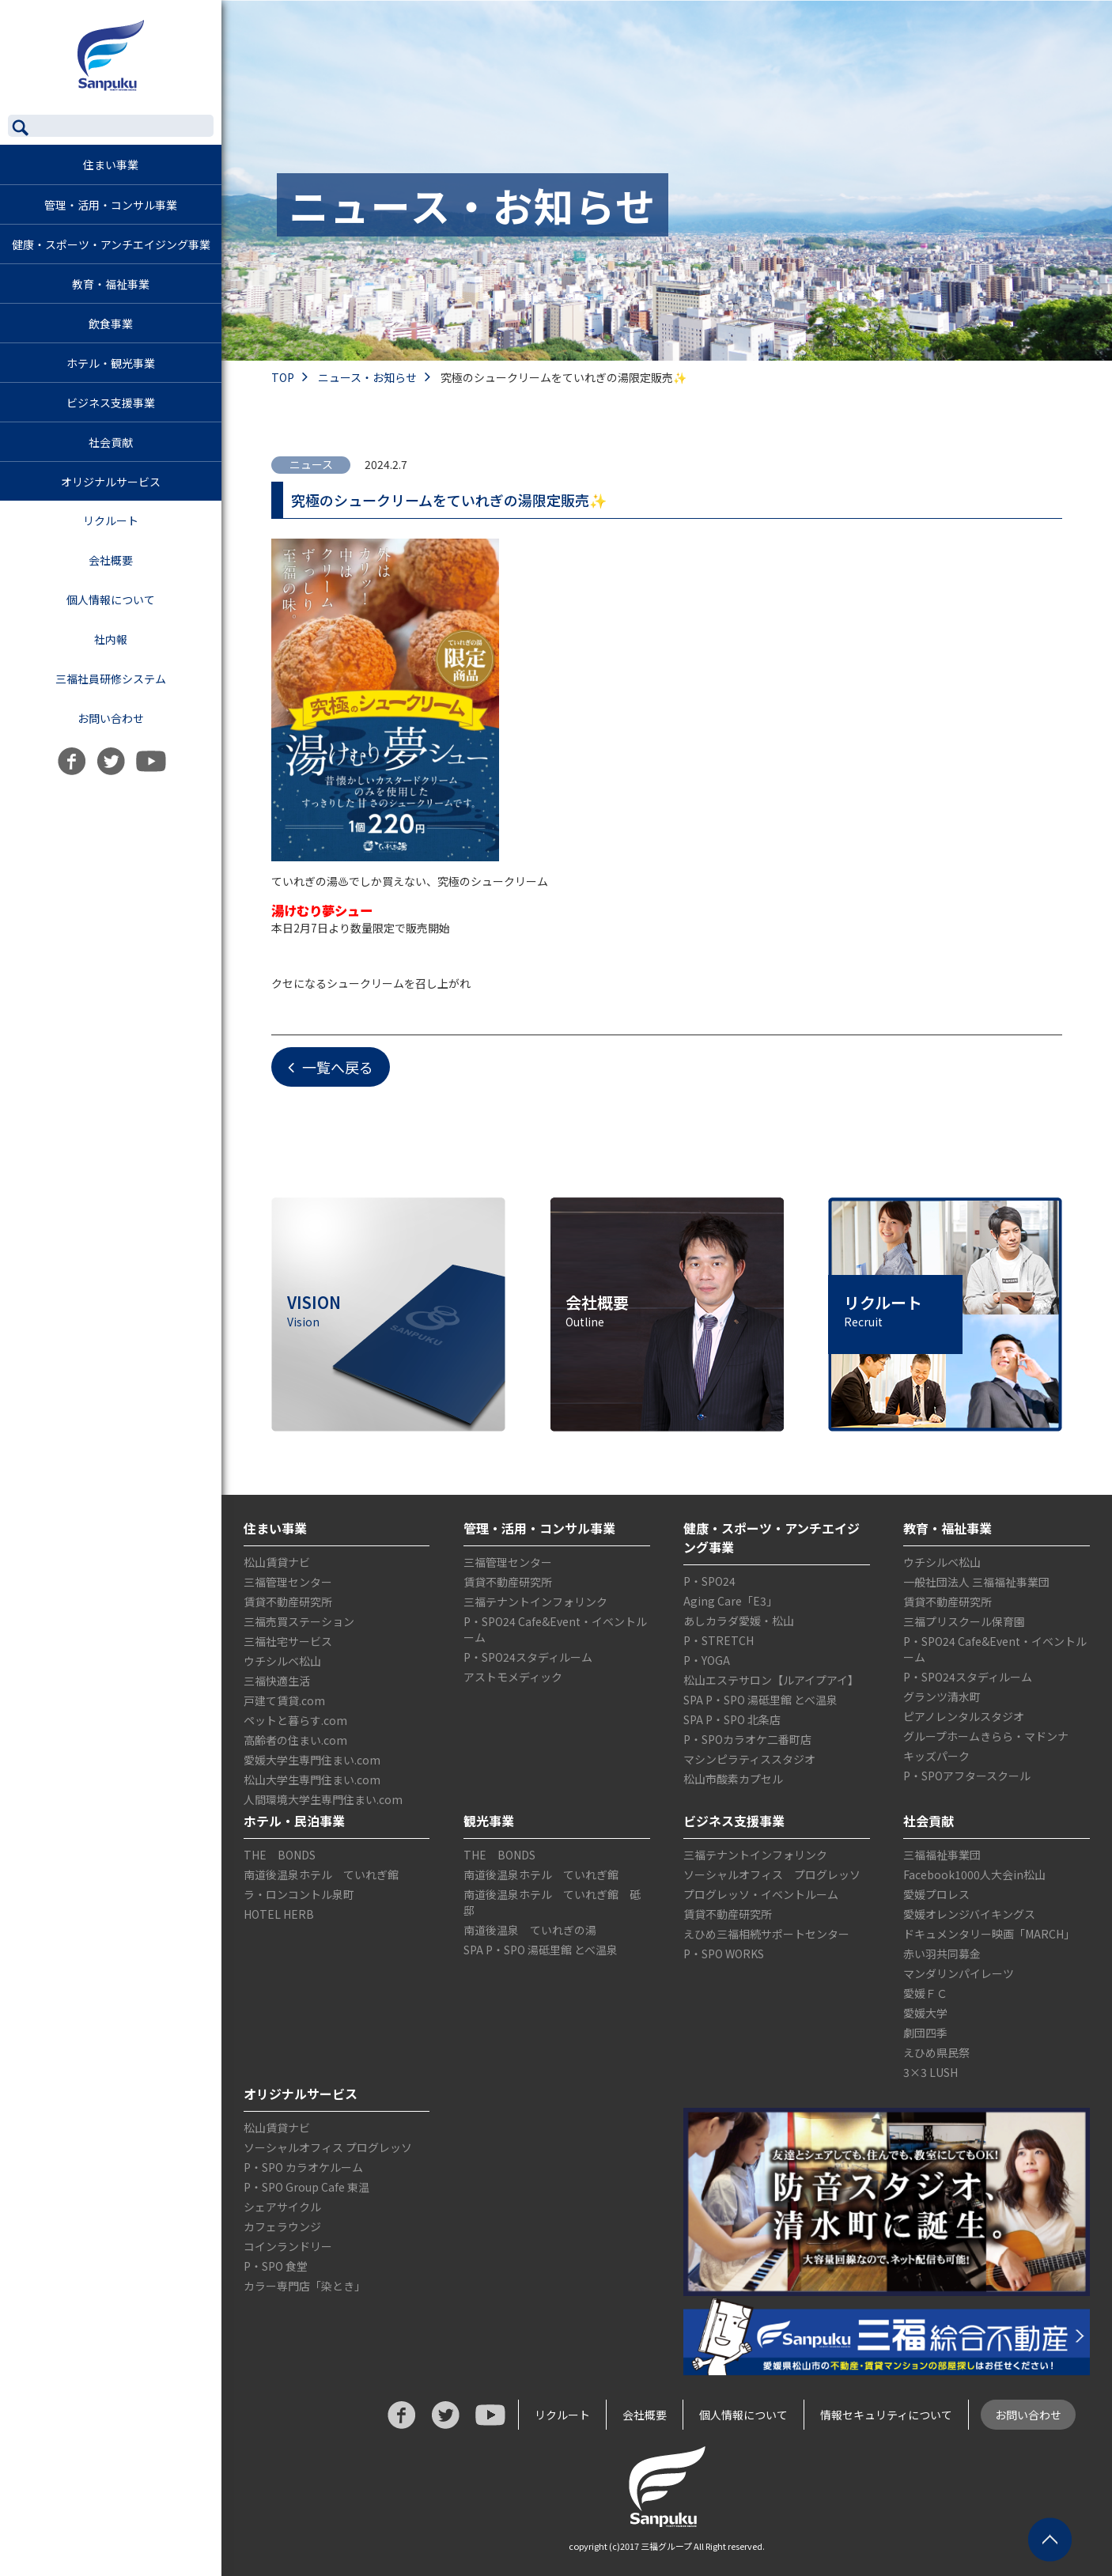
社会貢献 (111, 442)
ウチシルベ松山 (282, 1661)
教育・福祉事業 (110, 284)
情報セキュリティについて (886, 2415)
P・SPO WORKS (723, 1953)
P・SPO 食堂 (276, 2266)
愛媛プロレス (936, 1894)
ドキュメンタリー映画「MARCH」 (989, 1934)
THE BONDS (280, 1855)
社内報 (110, 639)
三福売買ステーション (299, 1621)
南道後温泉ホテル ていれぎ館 (321, 1874)
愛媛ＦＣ (925, 1993)
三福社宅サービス (288, 1641)
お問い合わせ (111, 718)
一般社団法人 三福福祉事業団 (976, 1582)
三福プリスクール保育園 (964, 1621)
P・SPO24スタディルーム (527, 1657)
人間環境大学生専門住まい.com (323, 1799)
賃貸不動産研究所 (288, 1602)
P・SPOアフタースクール (967, 1776)
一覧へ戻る (330, 1067)
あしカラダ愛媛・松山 (738, 1620)
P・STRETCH (718, 1640)
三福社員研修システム (110, 679)
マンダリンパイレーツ (958, 1973)
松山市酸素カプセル (733, 1779)
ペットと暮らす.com (295, 1720)
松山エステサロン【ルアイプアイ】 (771, 1680)
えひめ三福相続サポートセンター (766, 1934)
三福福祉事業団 (942, 1855)
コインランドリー (288, 2246)
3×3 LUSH (930, 2072)
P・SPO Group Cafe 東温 (306, 2187)
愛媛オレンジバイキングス (969, 1914)
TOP (293, 377)
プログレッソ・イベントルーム (760, 1894)
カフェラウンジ (282, 2226)
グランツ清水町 (942, 1696)
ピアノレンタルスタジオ (963, 1716)
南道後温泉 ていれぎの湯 (529, 1930)
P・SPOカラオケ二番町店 (747, 1739)
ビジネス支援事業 (110, 402)
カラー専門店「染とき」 (304, 2286)
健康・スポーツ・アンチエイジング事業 (111, 244)
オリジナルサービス (111, 482)
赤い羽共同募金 (942, 1953)
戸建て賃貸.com (284, 1700)
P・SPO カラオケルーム (303, 2167)
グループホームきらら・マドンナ (986, 1736)
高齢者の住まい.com (295, 1740)
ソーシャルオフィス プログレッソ (771, 1874)
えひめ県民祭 (936, 2052)
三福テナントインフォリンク (535, 1602)
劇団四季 (925, 2033)
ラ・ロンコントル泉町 (299, 1894)
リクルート (112, 520)
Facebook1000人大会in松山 (974, 1874)
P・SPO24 (709, 1581)
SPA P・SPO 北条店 (732, 1719)
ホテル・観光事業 (110, 363)
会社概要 (111, 560)
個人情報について (110, 599)
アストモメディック (512, 1677)
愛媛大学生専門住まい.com (312, 1760)
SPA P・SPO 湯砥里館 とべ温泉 (760, 1700)
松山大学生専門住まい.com (312, 1779)
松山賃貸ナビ (277, 1562)
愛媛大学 (925, 2013)
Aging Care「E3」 (730, 1601)
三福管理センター (288, 1582)
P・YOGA (706, 1660)
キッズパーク (936, 1756)
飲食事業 (111, 323)
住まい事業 (110, 164)
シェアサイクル (282, 2207)
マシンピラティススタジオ (749, 1759)
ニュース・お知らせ (378, 377)
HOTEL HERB (279, 1914)
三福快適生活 (277, 1681)
